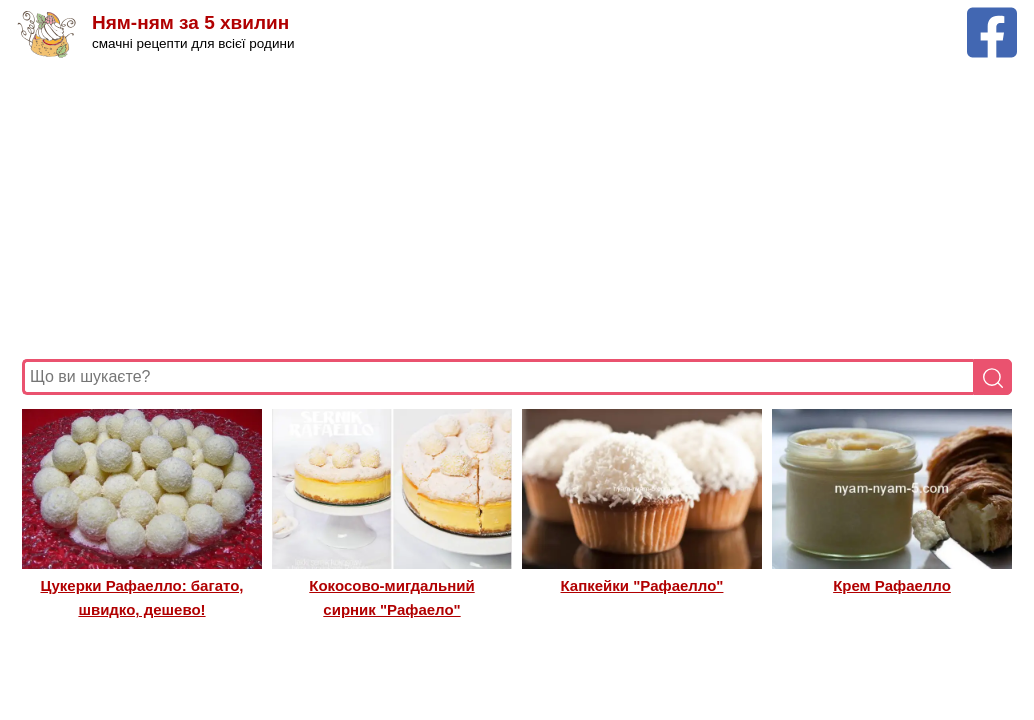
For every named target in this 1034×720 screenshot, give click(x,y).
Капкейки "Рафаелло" (642, 585)
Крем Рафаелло (892, 585)
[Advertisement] (517, 209)
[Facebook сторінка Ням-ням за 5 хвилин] (992, 16)
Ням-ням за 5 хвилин (190, 22)
